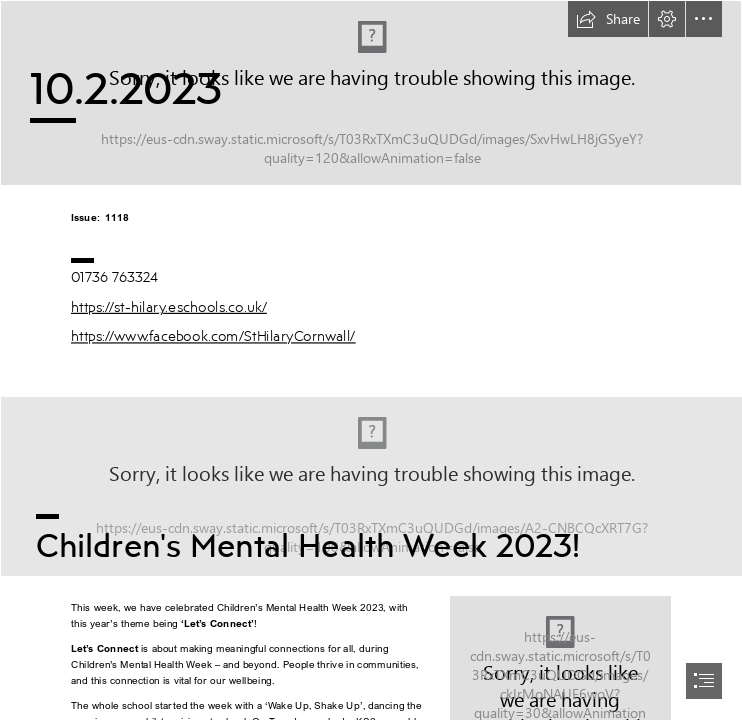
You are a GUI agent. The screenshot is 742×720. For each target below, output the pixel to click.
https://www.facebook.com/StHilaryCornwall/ (213, 335)
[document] (371, 360)
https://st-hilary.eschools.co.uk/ (169, 306)
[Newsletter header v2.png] (371, 93)
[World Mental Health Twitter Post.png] (371, 485)
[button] (608, 19)
